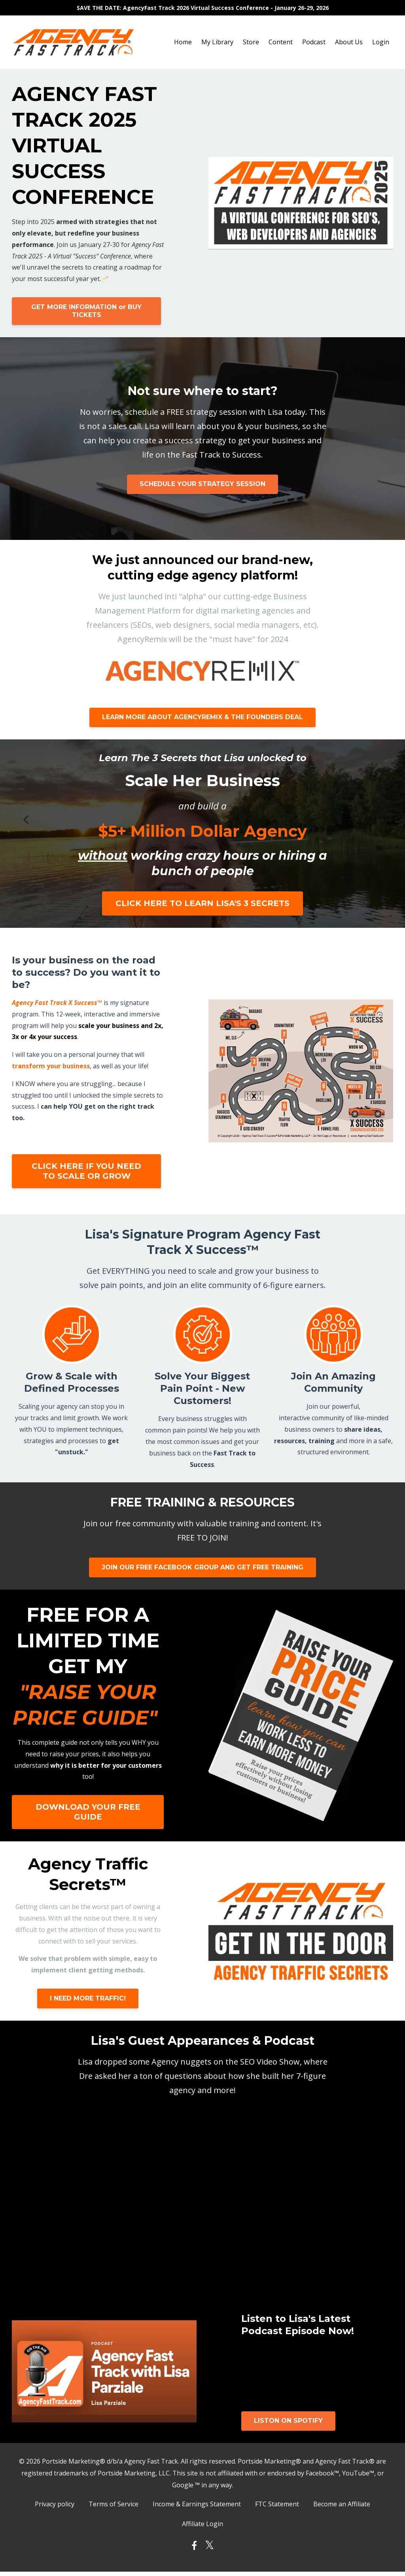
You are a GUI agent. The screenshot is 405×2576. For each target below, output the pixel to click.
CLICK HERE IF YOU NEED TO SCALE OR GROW (85, 1171)
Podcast (314, 42)
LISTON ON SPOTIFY (288, 2420)
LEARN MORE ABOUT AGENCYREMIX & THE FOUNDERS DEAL (202, 717)
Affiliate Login (202, 2527)
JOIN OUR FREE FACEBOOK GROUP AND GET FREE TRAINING (202, 1567)
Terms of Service (113, 2505)
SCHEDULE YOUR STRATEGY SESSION (202, 484)
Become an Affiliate (341, 2505)
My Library (217, 42)
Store (251, 42)
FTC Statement (277, 2505)
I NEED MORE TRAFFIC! (88, 1998)
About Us (349, 42)
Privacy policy (54, 2505)
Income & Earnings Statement (197, 2505)
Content (281, 42)
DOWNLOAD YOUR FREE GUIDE (88, 1812)
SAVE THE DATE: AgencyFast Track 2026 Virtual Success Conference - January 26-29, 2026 (203, 7)
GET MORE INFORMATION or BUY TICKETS (85, 311)
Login (380, 42)
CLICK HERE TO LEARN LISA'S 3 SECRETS (202, 903)
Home (183, 42)
